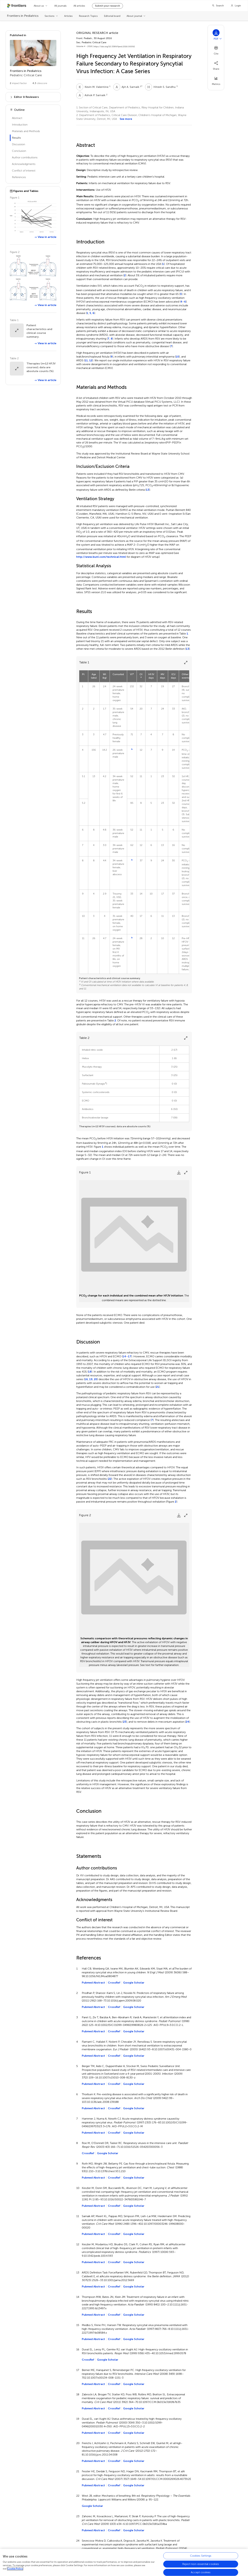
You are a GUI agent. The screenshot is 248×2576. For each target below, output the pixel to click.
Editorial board (112, 16)
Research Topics (88, 16)
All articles (79, 5)
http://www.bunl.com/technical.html (101, 556)
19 (91, 1379)
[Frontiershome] (17, 6)
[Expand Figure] (185, 1172)
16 (86, 1379)
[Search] (218, 5)
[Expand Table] (185, 662)
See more (126, 119)
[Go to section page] (33, 60)
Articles (68, 16)
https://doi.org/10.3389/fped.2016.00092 (114, 46)
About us (39, 5)
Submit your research (107, 5)
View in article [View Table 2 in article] (45, 380)
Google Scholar (133, 1982)
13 (147, 489)
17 (129, 1356)
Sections (49, 16)
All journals (60, 5)
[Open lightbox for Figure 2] (134, 1596)
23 (124, 1721)
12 (90, 360)
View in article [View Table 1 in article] (45, 343)
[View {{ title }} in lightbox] (33, 216)
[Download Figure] (178, 1172)
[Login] (236, 5)
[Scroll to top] (212, 2564)
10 (177, 356)
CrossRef (114, 1982)
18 (89, 1371)
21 (157, 1386)
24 (187, 1721)
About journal (134, 16)
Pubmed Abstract (93, 1982)
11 (86, 360)
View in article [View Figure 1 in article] (45, 237)
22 (109, 1478)
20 (95, 1379)
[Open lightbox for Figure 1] (134, 1242)
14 (124, 1356)
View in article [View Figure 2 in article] (45, 305)
